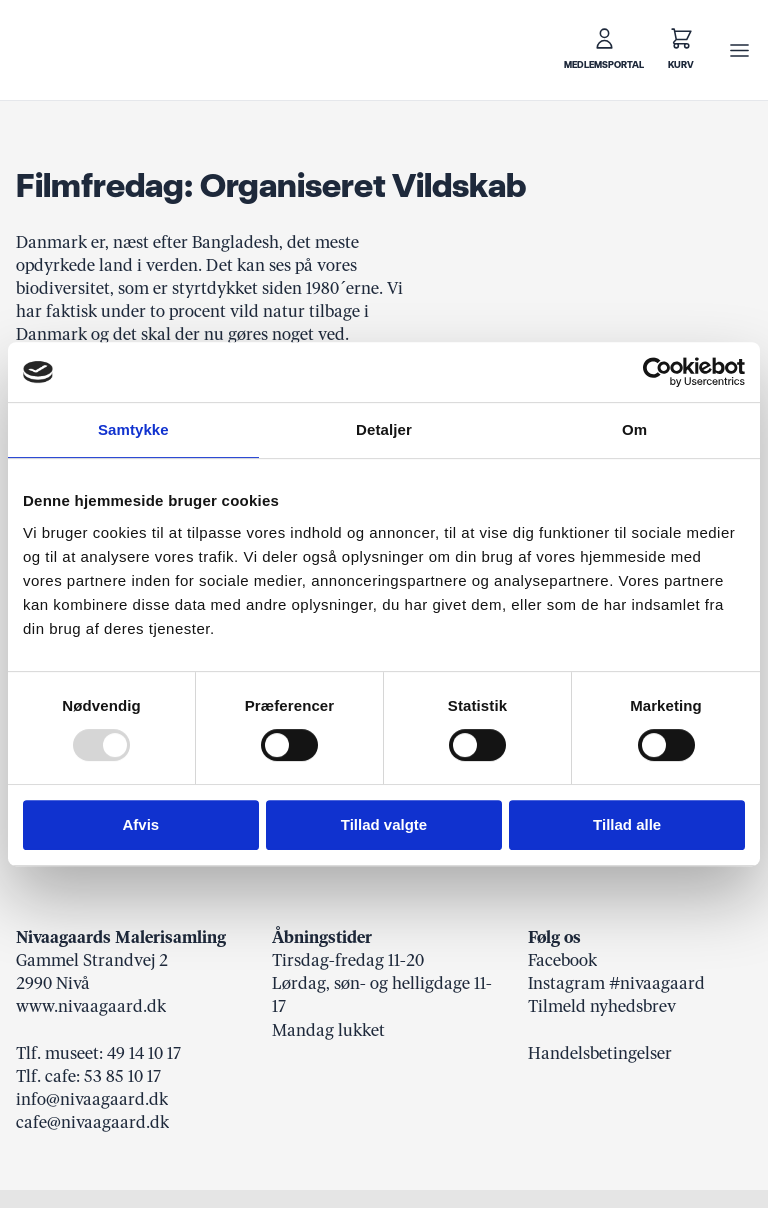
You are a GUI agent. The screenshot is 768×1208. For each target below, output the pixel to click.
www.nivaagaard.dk (91, 1006)
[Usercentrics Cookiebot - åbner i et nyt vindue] (657, 372)
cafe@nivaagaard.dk (92, 1122)
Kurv (681, 65)
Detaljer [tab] (384, 429)
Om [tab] (634, 429)
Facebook (562, 960)
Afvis (140, 824)
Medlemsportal (604, 65)
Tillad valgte (384, 824)
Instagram (566, 983)
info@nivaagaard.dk (92, 1099)
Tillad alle (627, 824)
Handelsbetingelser (600, 1053)
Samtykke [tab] (133, 429)
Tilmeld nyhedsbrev (602, 1006)
